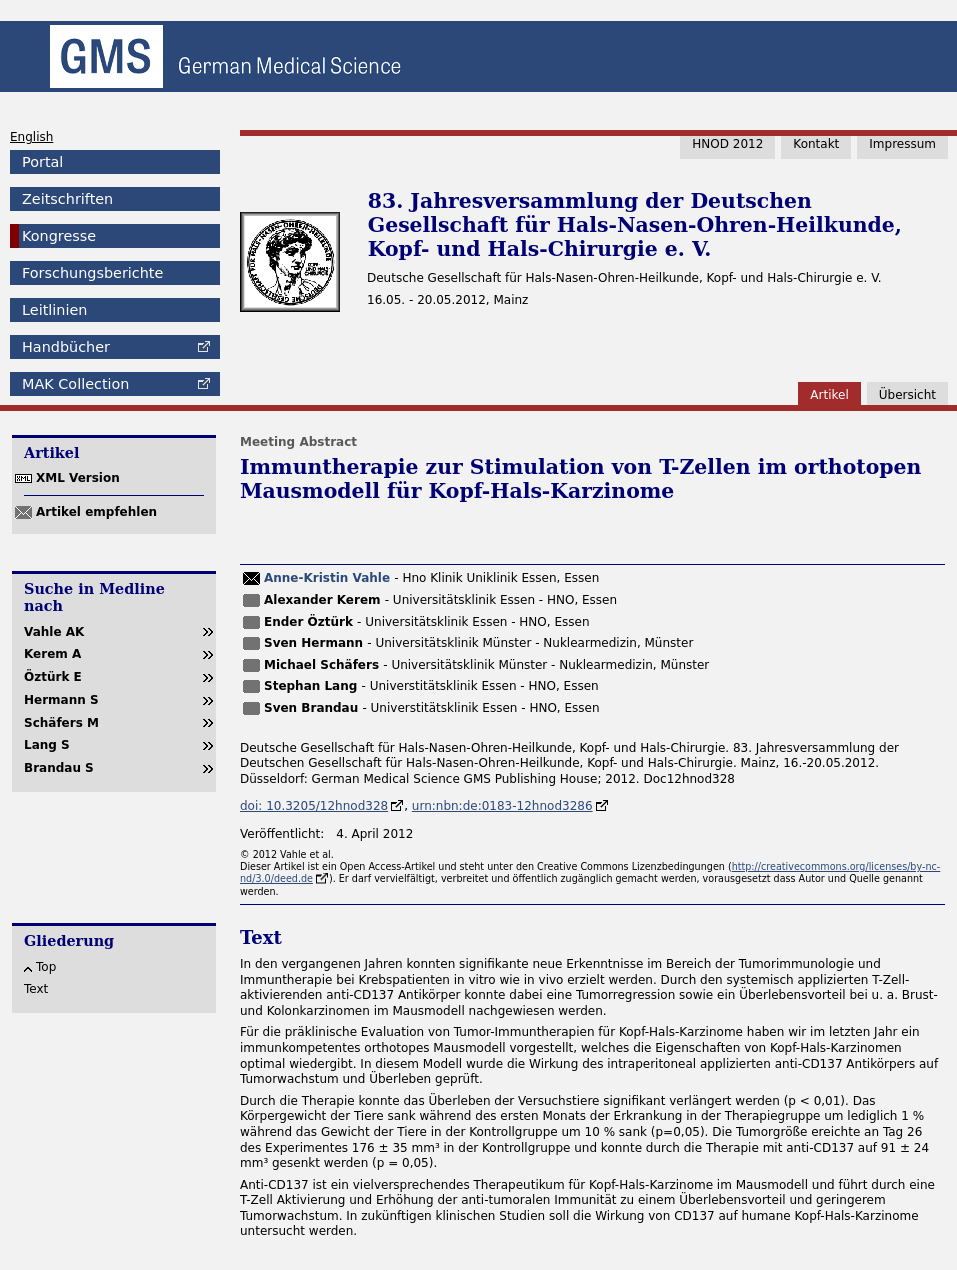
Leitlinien (54, 310)
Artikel (829, 395)
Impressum (902, 144)
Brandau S (59, 768)
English (31, 137)
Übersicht (907, 395)
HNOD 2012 (727, 144)
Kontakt (816, 144)
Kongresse (59, 236)
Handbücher (66, 347)
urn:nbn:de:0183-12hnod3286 (502, 806)
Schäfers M (61, 723)
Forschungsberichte (92, 273)
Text (36, 989)
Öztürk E (53, 677)
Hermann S (61, 700)
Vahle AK (54, 632)
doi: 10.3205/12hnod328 (314, 806)
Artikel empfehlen (96, 512)
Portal (42, 162)
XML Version (78, 478)
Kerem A (52, 654)
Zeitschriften (67, 199)
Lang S (47, 745)
